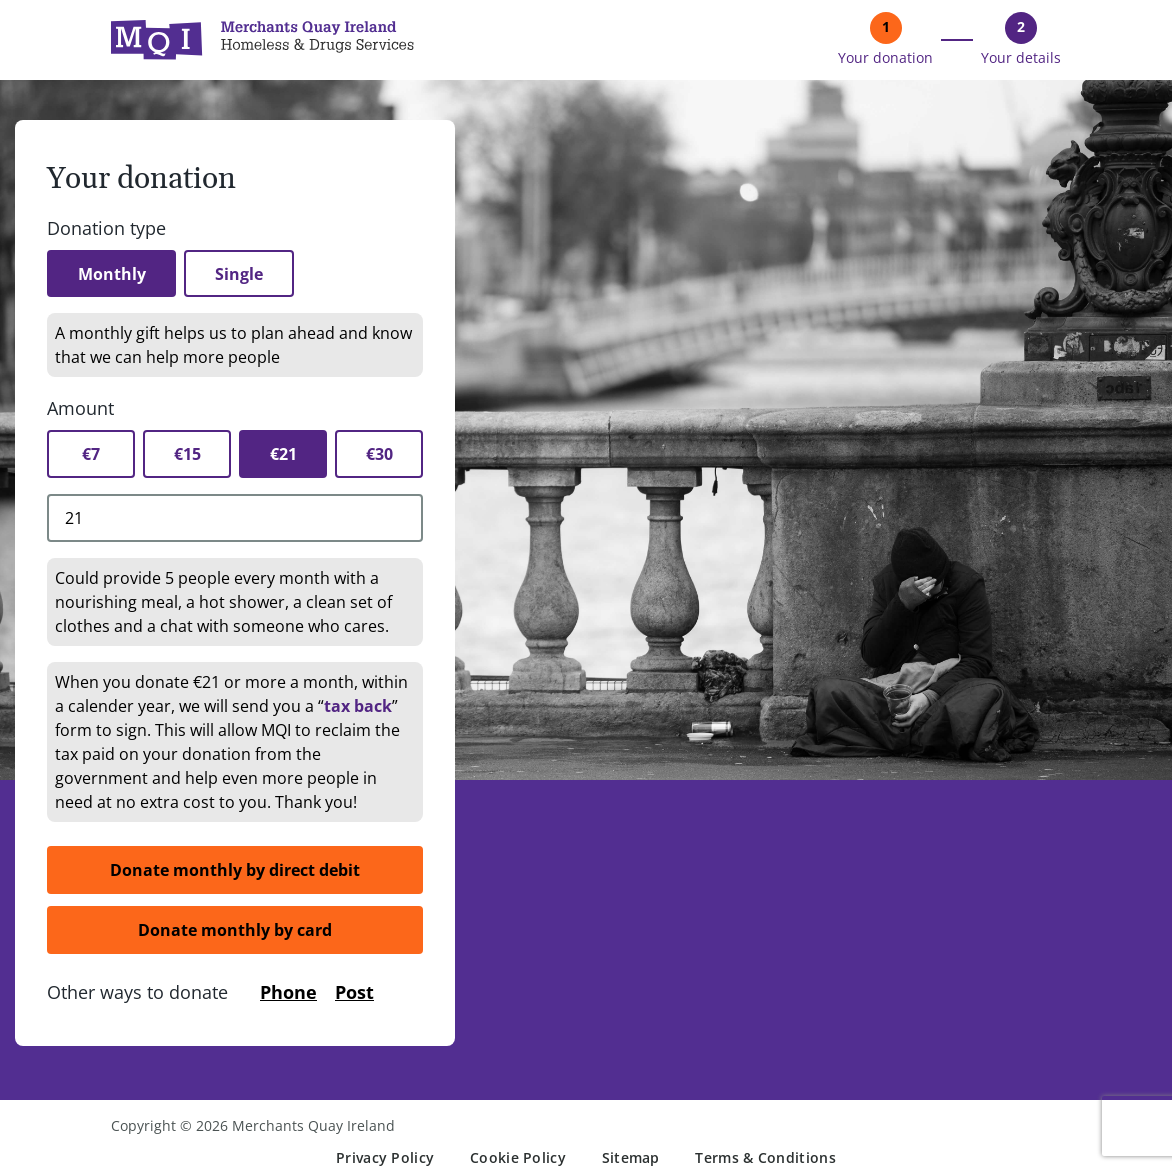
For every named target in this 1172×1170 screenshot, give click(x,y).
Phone (288, 993)
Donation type (106, 228)
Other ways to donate (137, 993)
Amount (80, 409)
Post (354, 993)
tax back (358, 707)
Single (243, 274)
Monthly (113, 274)
